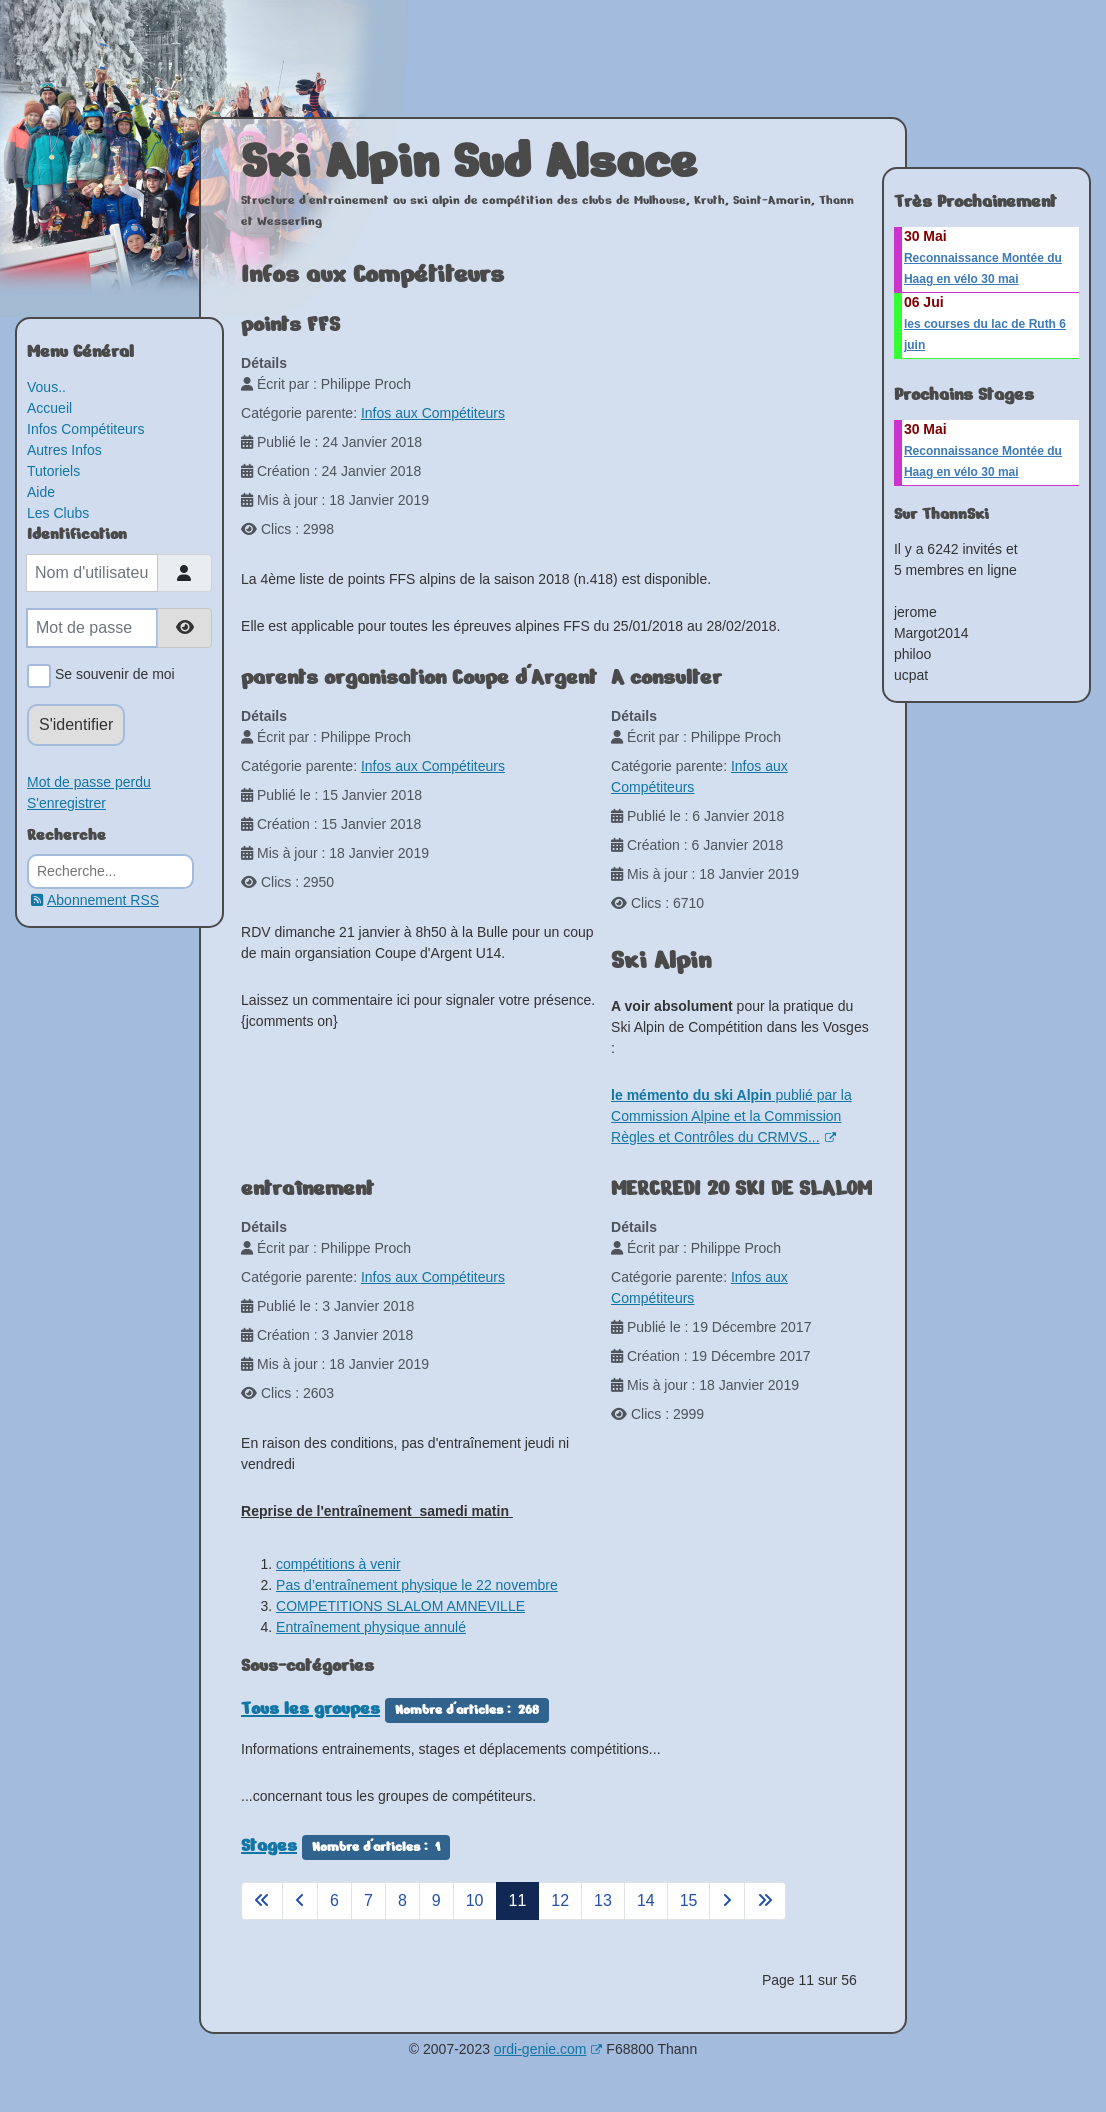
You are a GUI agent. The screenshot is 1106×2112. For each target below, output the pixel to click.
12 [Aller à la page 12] (560, 1900)
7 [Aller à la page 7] (368, 1900)
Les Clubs (58, 513)
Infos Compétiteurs (86, 429)
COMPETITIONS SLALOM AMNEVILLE (400, 1606)
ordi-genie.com (548, 2049)
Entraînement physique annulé (371, 1627)
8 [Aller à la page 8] (402, 1900)
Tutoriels (53, 471)
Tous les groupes (310, 1708)
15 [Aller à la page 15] (689, 1900)
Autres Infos (64, 450)
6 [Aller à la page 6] (334, 1900)
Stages (269, 1845)
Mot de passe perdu (89, 782)
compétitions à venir (338, 1564)
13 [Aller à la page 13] (603, 1900)
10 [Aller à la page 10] (475, 1900)
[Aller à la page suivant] (727, 1901)
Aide (41, 492)
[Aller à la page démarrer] (262, 1901)
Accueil (49, 408)
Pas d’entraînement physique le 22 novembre (417, 1585)
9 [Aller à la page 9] (436, 1900)
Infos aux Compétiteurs (433, 413)
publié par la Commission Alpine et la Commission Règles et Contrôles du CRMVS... (731, 1116)
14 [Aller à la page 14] (646, 1900)
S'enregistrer (66, 803)
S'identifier (76, 724)
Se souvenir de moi (111, 676)
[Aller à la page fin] (765, 1901)
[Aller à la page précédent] (300, 1901)
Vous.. (46, 387)
